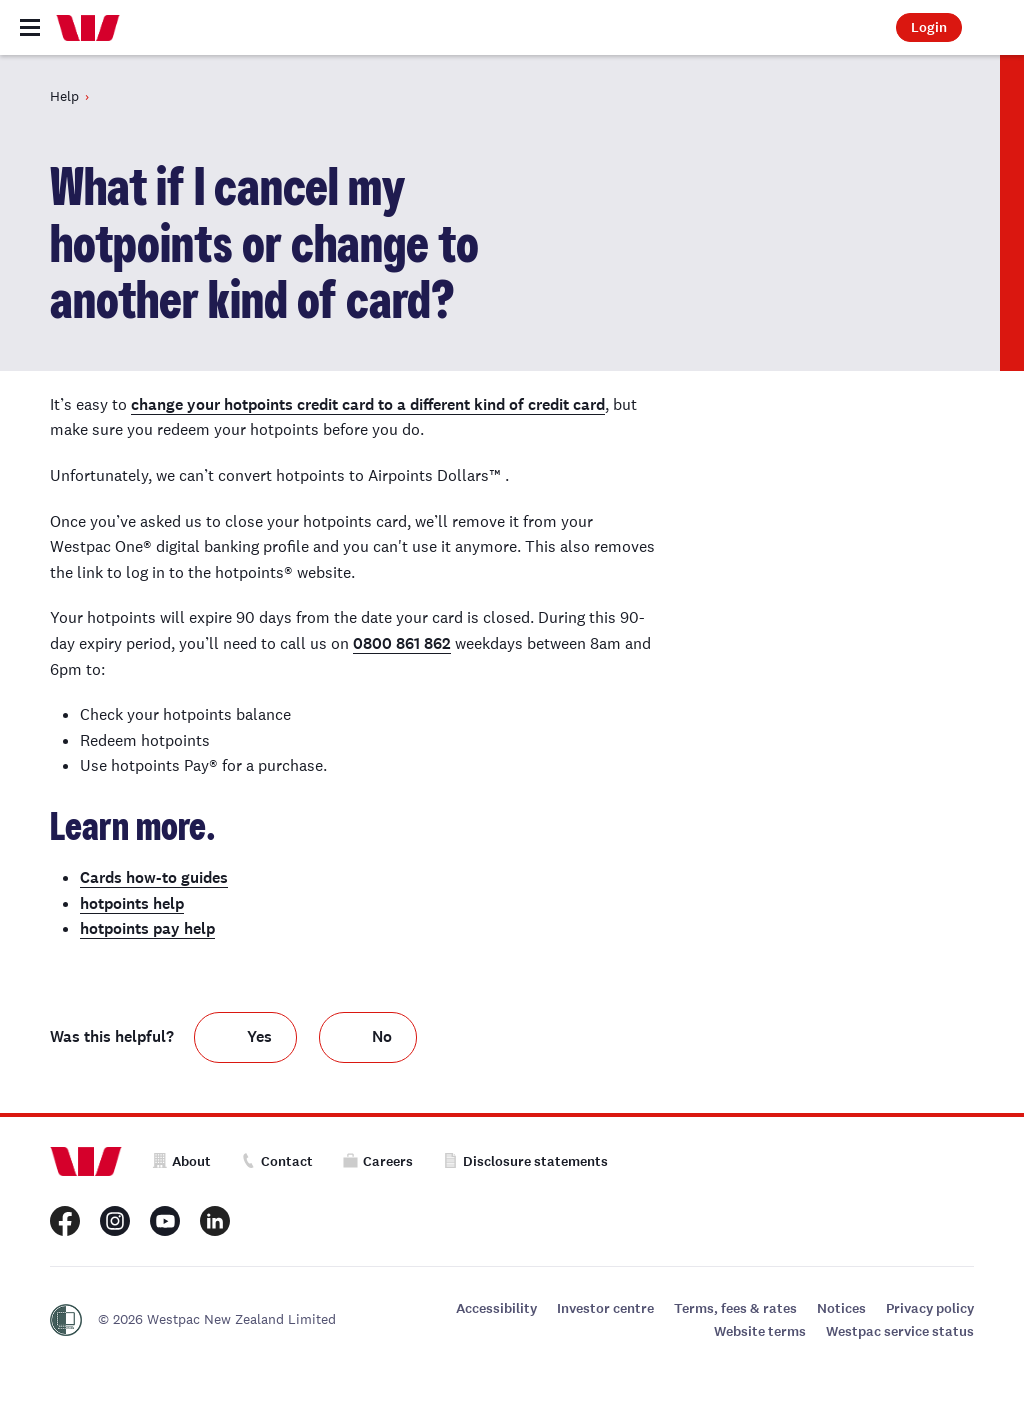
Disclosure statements (525, 1161)
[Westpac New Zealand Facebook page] (65, 1221)
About (181, 1161)
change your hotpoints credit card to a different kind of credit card (368, 404)
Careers (378, 1161)
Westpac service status (900, 1331)
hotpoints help (132, 903)
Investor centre (605, 1308)
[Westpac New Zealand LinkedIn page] (215, 1221)
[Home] (88, 28)
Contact (277, 1161)
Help (64, 96)
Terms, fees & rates (735, 1308)
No (382, 1036)
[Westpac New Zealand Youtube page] (165, 1221)
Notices (841, 1308)
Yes (259, 1036)
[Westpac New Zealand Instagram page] (115, 1221)
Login (929, 27)
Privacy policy (930, 1308)
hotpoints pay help (147, 928)
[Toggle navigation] (30, 27)
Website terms (760, 1331)
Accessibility (496, 1308)
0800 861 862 (402, 643)
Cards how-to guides (154, 877)
